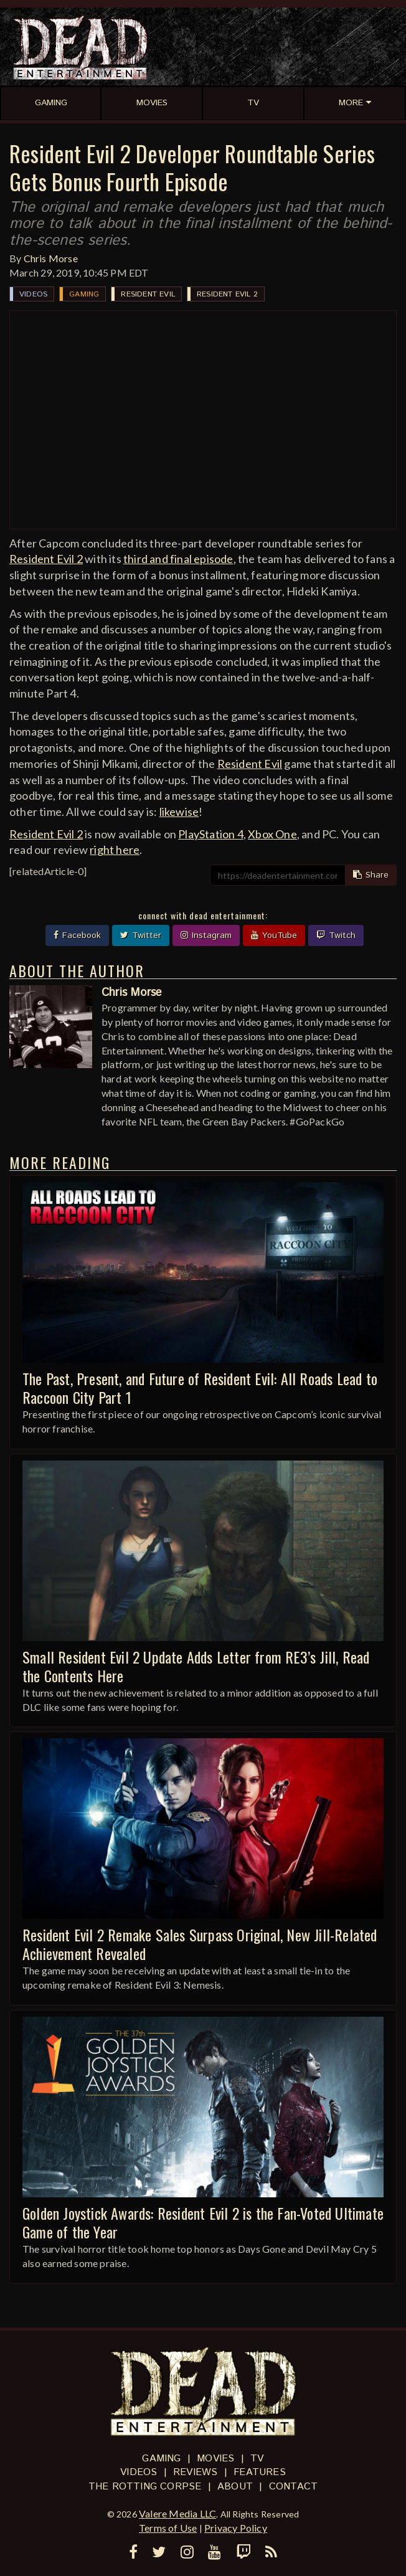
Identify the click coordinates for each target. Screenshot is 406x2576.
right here (114, 849)
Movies (215, 2458)
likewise (179, 811)
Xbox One (272, 834)
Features (260, 2472)
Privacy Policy (235, 2528)
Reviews (195, 2472)
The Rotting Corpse (145, 2486)
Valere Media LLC (177, 2513)
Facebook (77, 935)
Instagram (206, 935)
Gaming (84, 294)
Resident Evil (148, 294)
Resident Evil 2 (227, 294)
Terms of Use (168, 2528)
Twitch (336, 935)
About (235, 2486)
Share (371, 875)
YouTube (274, 935)
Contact (293, 2486)
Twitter (140, 935)
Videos (33, 294)
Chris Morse (51, 258)
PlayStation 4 (210, 834)
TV (256, 2458)
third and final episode (178, 559)
